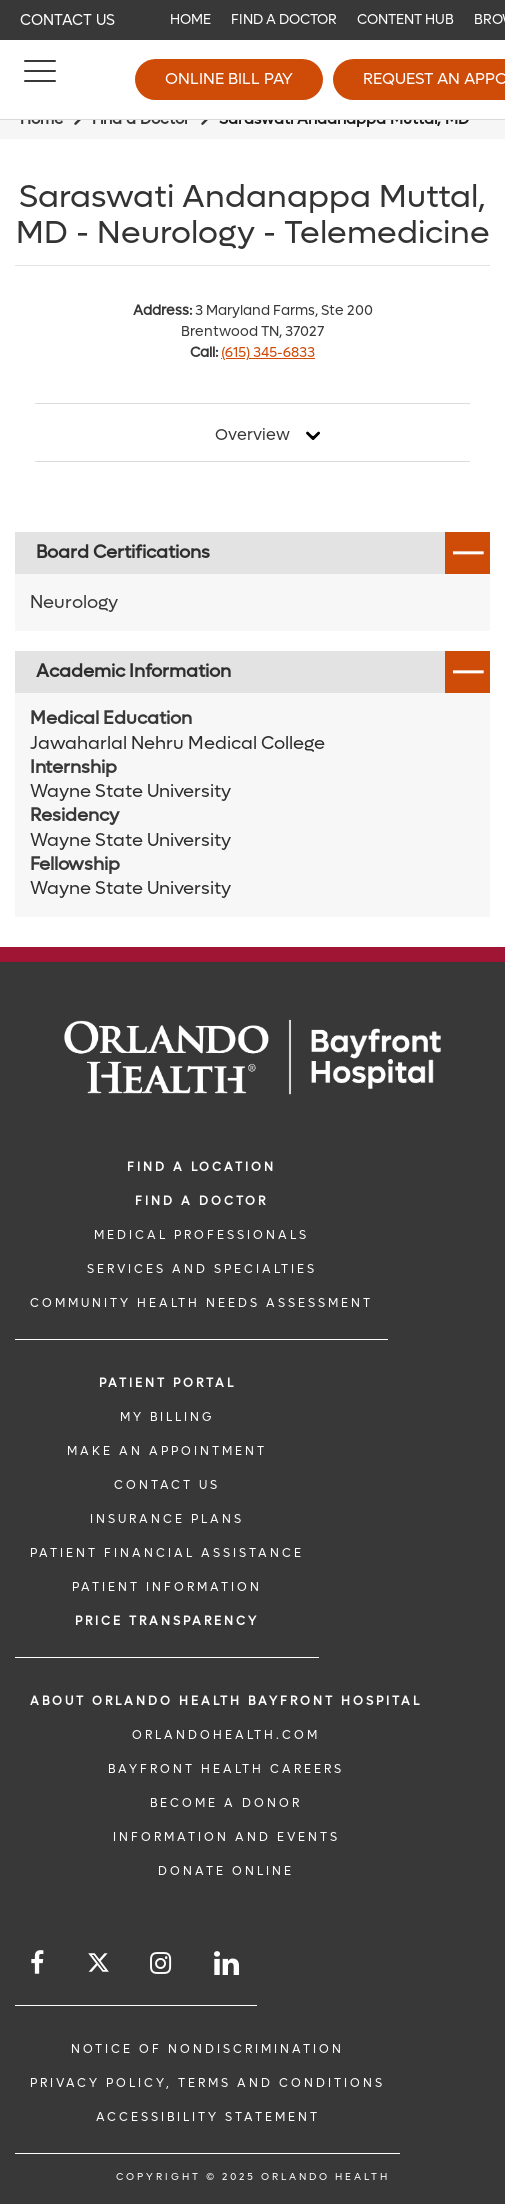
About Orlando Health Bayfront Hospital (226, 1701)
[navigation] (252, 20)
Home (190, 19)
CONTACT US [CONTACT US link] (167, 1485)
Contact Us (67, 20)
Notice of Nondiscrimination (207, 2049)
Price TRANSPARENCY (167, 1621)
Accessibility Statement (208, 2117)
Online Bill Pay (229, 78)
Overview (252, 435)
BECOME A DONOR (226, 1803)
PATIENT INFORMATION (167, 1587)
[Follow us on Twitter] (98, 1965)
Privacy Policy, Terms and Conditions (207, 2083)
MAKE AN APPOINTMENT (167, 1451)
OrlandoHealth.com (226, 1735)
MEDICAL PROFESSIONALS (201, 1235)
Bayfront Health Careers (226, 1769)
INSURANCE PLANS (167, 1519)
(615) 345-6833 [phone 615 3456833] (268, 352)
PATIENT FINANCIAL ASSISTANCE (167, 1553)
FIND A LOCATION (201, 1167)
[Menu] (40, 80)
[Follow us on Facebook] (38, 1963)
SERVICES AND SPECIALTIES (202, 1269)
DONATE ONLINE (226, 1871)
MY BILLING (167, 1417)
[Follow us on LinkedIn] (228, 1963)
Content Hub (405, 19)
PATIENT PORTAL (167, 1383)
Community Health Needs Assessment (201, 1303)
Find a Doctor (284, 19)
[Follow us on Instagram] (162, 1963)
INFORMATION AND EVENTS (226, 1837)
